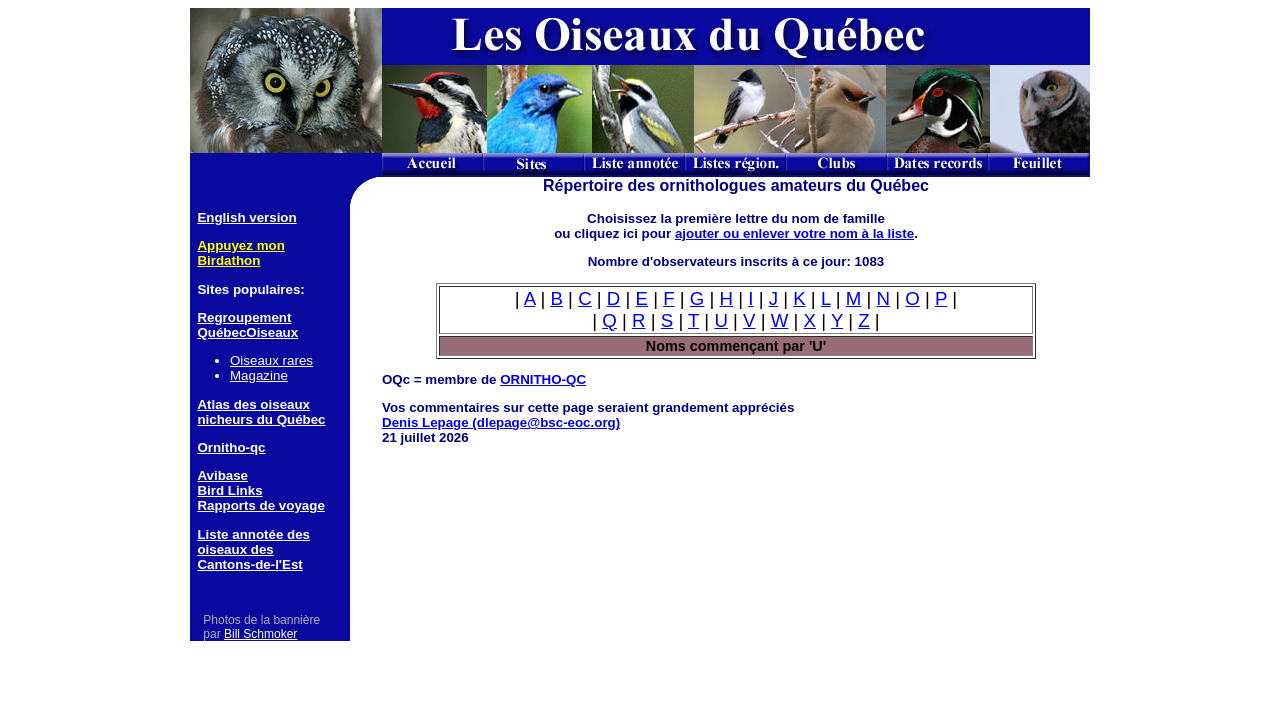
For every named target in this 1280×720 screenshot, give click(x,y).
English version (246, 217)
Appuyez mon (240, 245)
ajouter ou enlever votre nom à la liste (794, 233)
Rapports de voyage (260, 505)
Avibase (222, 475)
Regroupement (244, 317)
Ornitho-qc (231, 447)
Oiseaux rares (271, 360)
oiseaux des (235, 549)
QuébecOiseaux (247, 332)
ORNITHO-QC (543, 379)
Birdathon (228, 260)
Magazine (259, 375)
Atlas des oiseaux (253, 404)
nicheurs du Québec (261, 419)
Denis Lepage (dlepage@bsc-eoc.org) (501, 422)
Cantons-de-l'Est (249, 564)
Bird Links (229, 490)
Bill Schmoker (260, 634)
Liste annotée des (253, 534)
